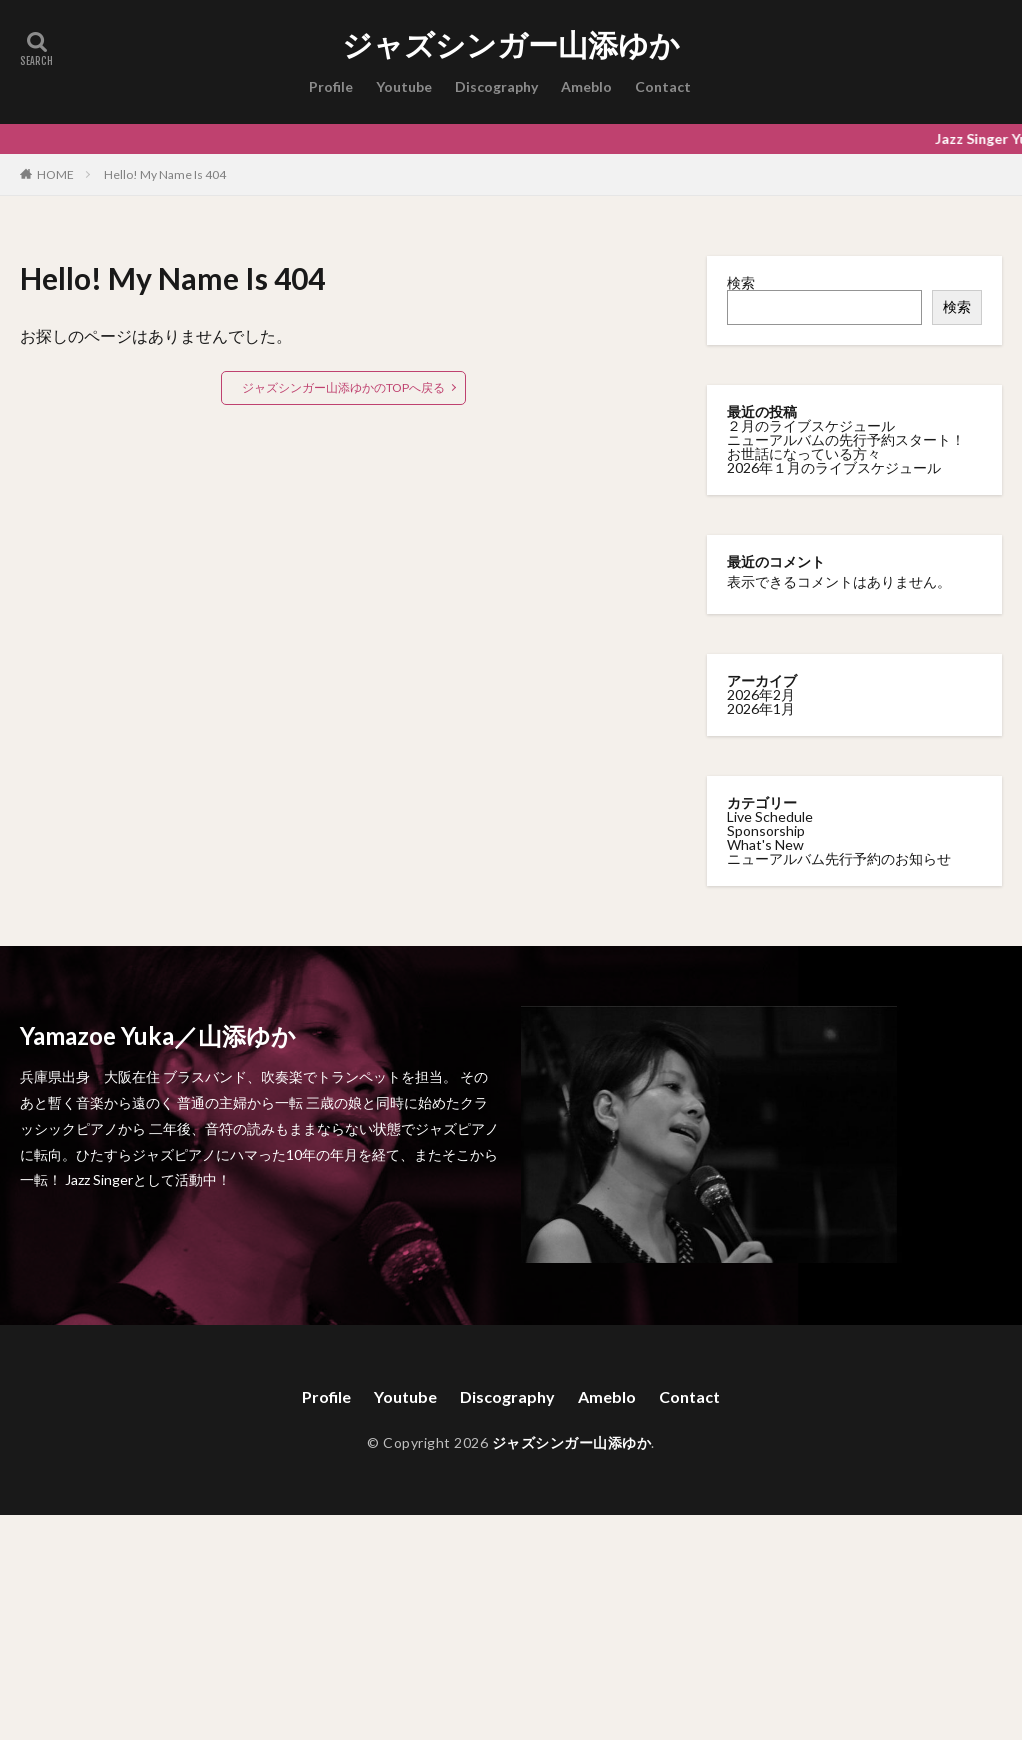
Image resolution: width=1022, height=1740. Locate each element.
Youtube (404, 86)
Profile (331, 86)
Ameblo (586, 86)
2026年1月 (761, 707)
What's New (765, 843)
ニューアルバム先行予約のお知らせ (839, 857)
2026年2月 (761, 693)
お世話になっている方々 (804, 453)
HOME (55, 174)
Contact (663, 86)
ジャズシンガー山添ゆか (511, 45)
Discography (496, 86)
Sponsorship (766, 829)
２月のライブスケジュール (811, 425)
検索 (741, 282)
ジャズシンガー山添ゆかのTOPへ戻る (343, 387)
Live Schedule (770, 815)
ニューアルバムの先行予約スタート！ (846, 439)
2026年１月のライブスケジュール (834, 467)
